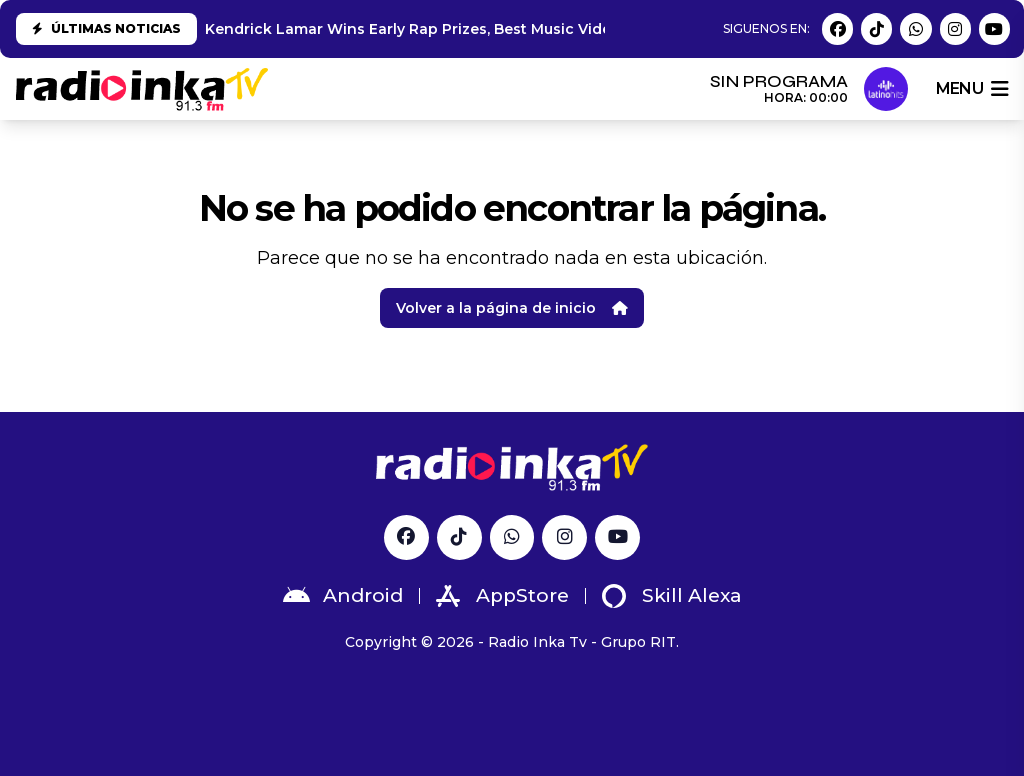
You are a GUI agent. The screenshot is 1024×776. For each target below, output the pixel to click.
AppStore (502, 596)
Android (343, 596)
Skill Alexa (672, 596)
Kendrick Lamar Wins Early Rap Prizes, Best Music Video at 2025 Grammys (479, 29)
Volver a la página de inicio (512, 308)
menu (972, 89)
